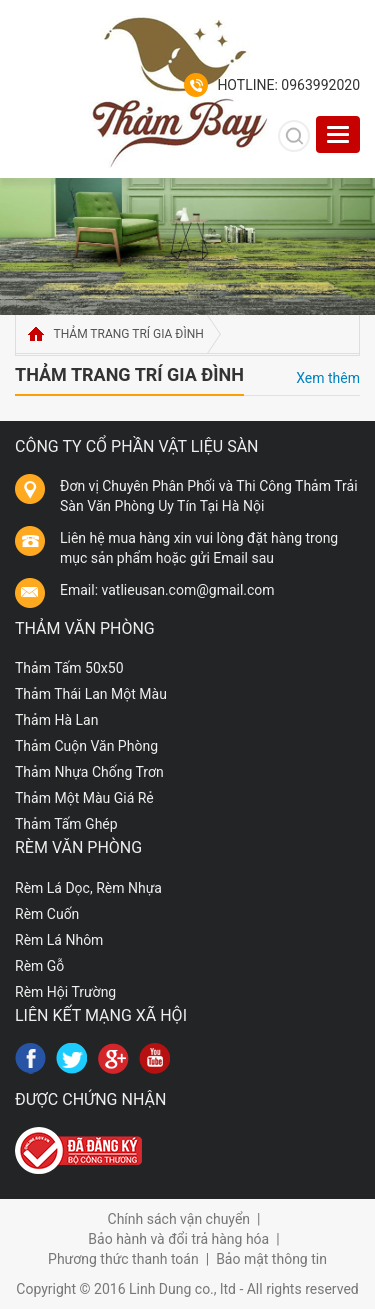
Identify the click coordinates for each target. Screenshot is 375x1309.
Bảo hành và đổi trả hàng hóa (178, 1239)
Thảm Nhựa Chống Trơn (89, 772)
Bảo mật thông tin (271, 1259)
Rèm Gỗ (39, 966)
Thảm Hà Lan (56, 720)
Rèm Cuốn (47, 914)
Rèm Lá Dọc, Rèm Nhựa (88, 888)
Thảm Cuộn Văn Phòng (86, 746)
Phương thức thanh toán (123, 1259)
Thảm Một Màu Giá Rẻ (84, 798)
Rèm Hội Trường (65, 992)
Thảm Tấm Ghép (66, 824)
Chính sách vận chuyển (179, 1219)
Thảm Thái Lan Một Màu (91, 694)
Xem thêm (328, 378)
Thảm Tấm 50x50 (69, 668)
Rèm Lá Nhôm (59, 940)
